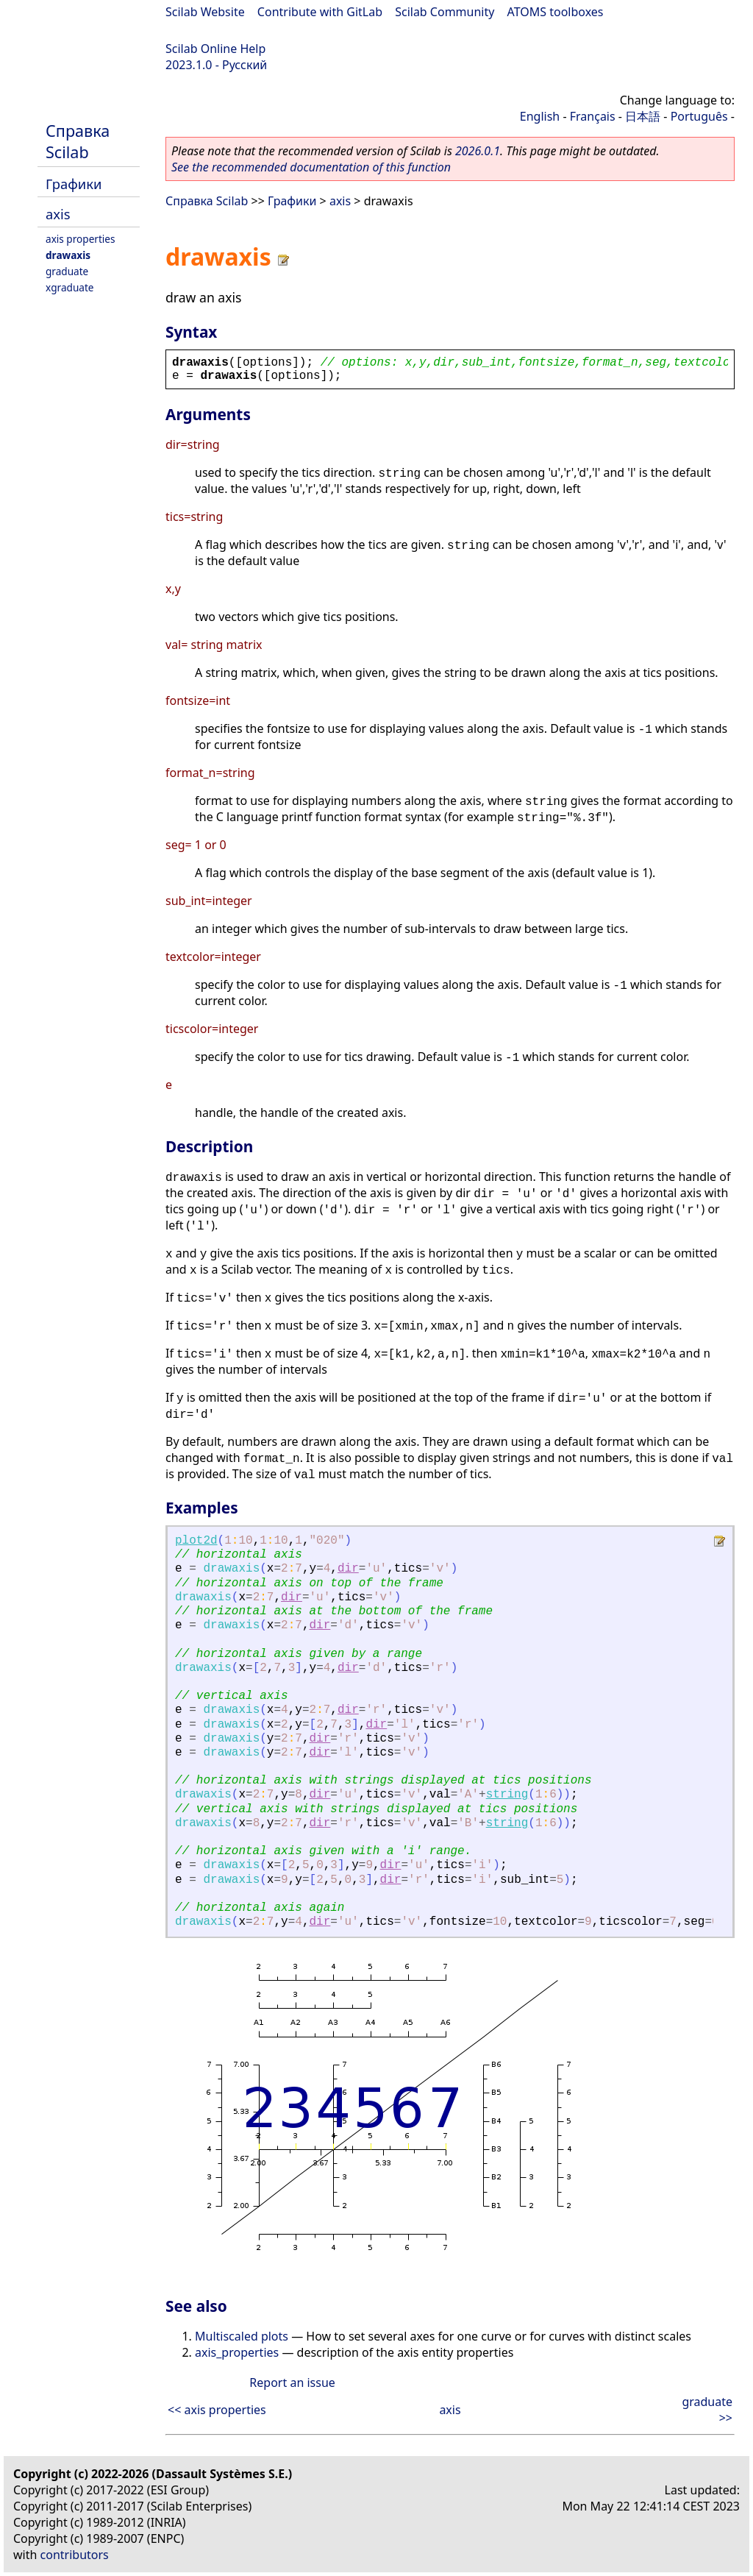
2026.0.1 (477, 151)
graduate (67, 271)
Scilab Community (444, 12)
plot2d (196, 1540)
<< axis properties (217, 2410)
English (540, 116)
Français (592, 116)
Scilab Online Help (215, 48)
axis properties (80, 239)
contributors (74, 2555)
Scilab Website (205, 12)
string (507, 1794)
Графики (73, 183)
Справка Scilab (78, 141)
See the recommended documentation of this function (311, 167)
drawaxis (68, 255)
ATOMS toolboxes (555, 12)
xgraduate (69, 287)
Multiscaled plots (241, 2336)
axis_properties (237, 2352)
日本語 (642, 116)
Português (699, 116)
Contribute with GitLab (319, 12)
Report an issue (292, 2382)
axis (58, 214)
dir (348, 1568)
